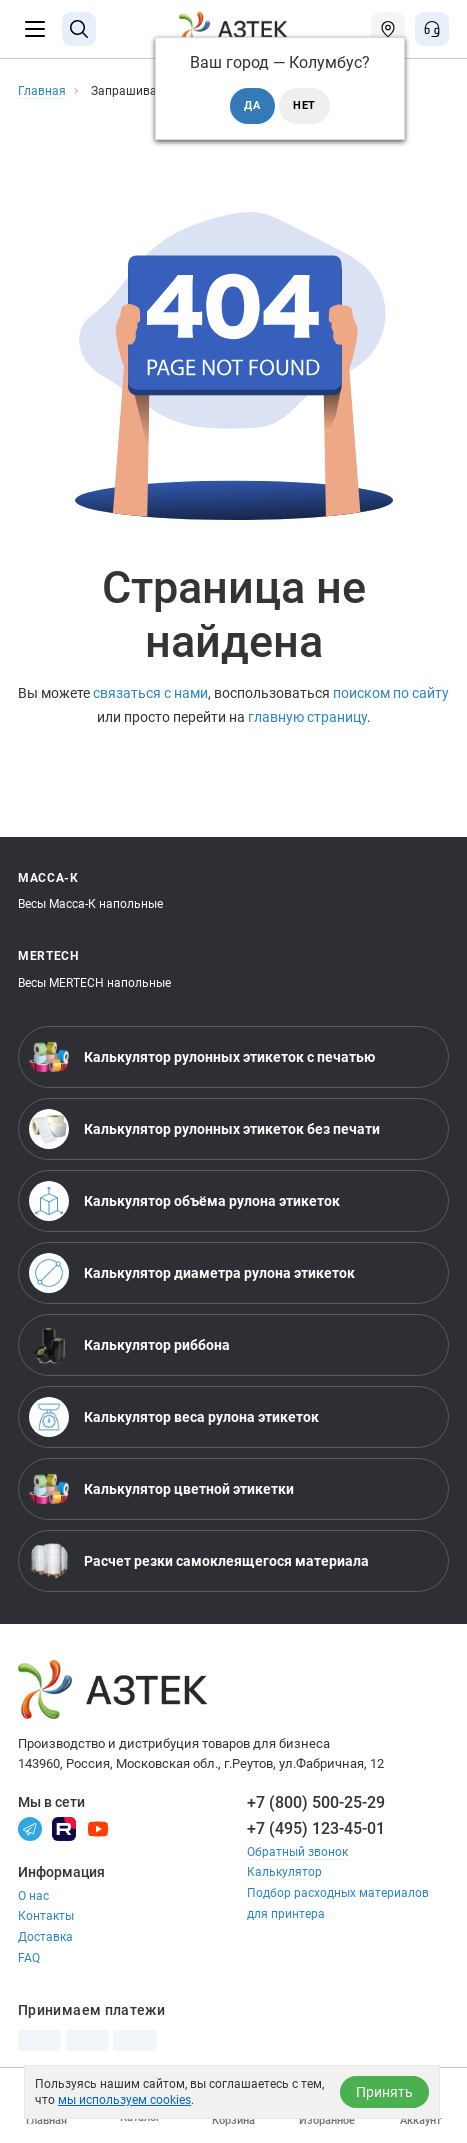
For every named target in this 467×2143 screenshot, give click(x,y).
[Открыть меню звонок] (432, 29)
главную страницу (307, 717)
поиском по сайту (391, 693)
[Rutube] (64, 1828)
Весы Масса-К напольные (90, 904)
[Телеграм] (30, 1828)
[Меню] (35, 29)
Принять (384, 2092)
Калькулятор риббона (129, 1345)
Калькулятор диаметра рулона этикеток (192, 1273)
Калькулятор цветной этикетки (161, 1489)
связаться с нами (150, 693)
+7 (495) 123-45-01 (316, 1828)
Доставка (45, 1937)
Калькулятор (284, 1872)
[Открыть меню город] (388, 29)
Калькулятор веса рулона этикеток (174, 1417)
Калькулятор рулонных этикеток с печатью (202, 1057)
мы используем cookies (124, 2100)
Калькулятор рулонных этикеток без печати (204, 1129)
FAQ (29, 1958)
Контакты (46, 1916)
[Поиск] (79, 29)
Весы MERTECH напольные (94, 983)
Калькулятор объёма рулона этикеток (184, 1201)
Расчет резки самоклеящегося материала (199, 1561)
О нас (33, 1896)
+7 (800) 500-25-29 (316, 1802)
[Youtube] (98, 1828)
